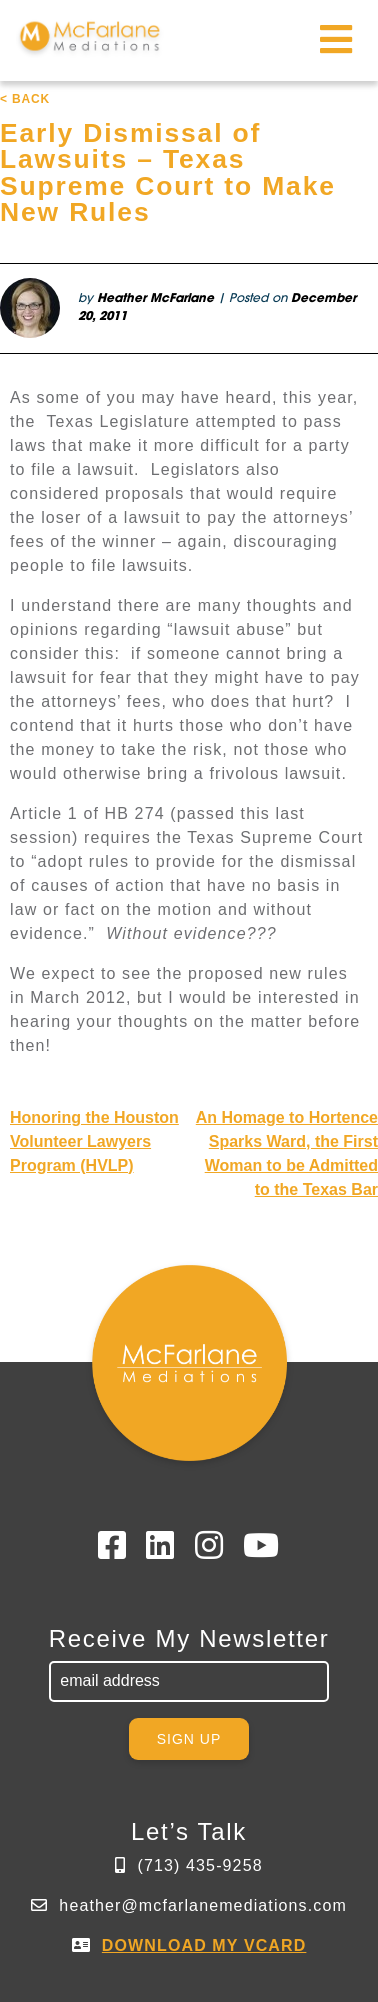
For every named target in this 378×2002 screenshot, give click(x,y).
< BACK (25, 99)
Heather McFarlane (155, 299)
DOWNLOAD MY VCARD (204, 1945)
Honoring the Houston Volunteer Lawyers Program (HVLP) (94, 1141)
